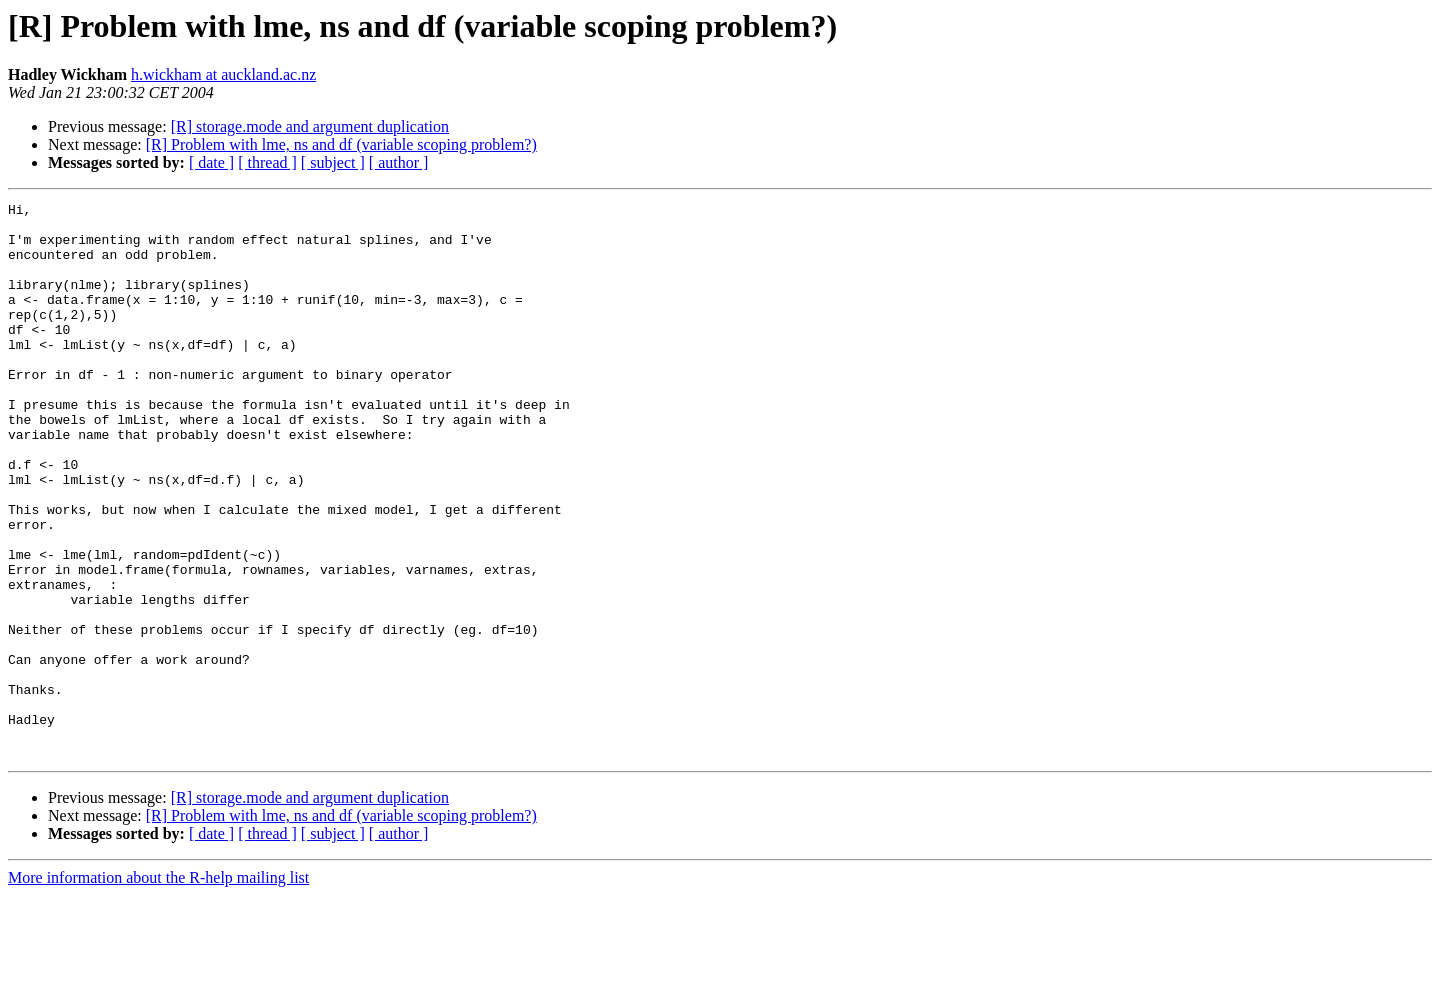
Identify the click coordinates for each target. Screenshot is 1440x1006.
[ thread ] (267, 162)
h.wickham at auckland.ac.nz (223, 74)
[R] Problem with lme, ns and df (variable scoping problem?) (341, 144)
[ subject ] (333, 162)
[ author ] (399, 162)
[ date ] (211, 162)
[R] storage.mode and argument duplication (310, 126)
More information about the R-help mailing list (158, 988)
